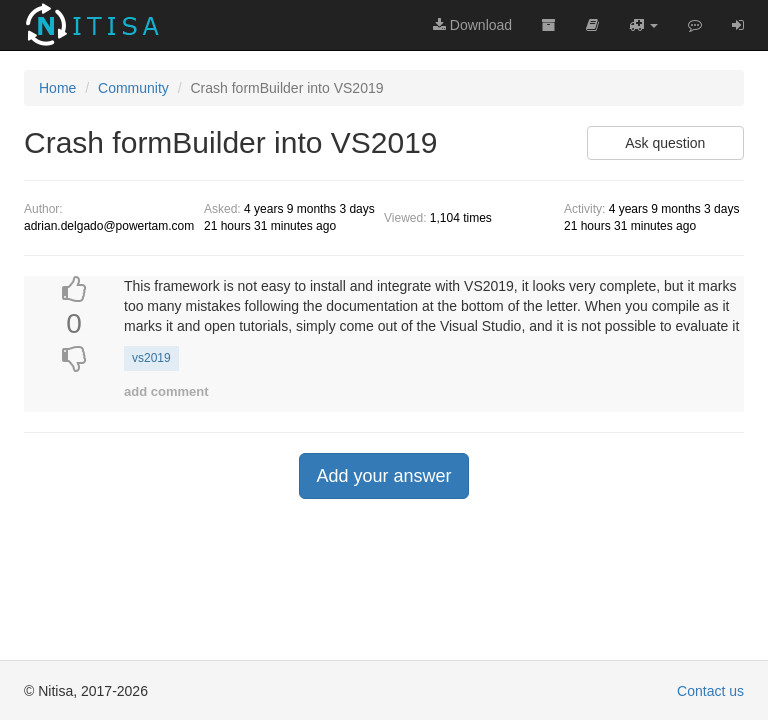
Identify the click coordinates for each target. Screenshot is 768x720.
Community (133, 88)
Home (57, 88)
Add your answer (383, 476)
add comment (166, 391)
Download (472, 25)
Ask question (665, 143)
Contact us (710, 691)
